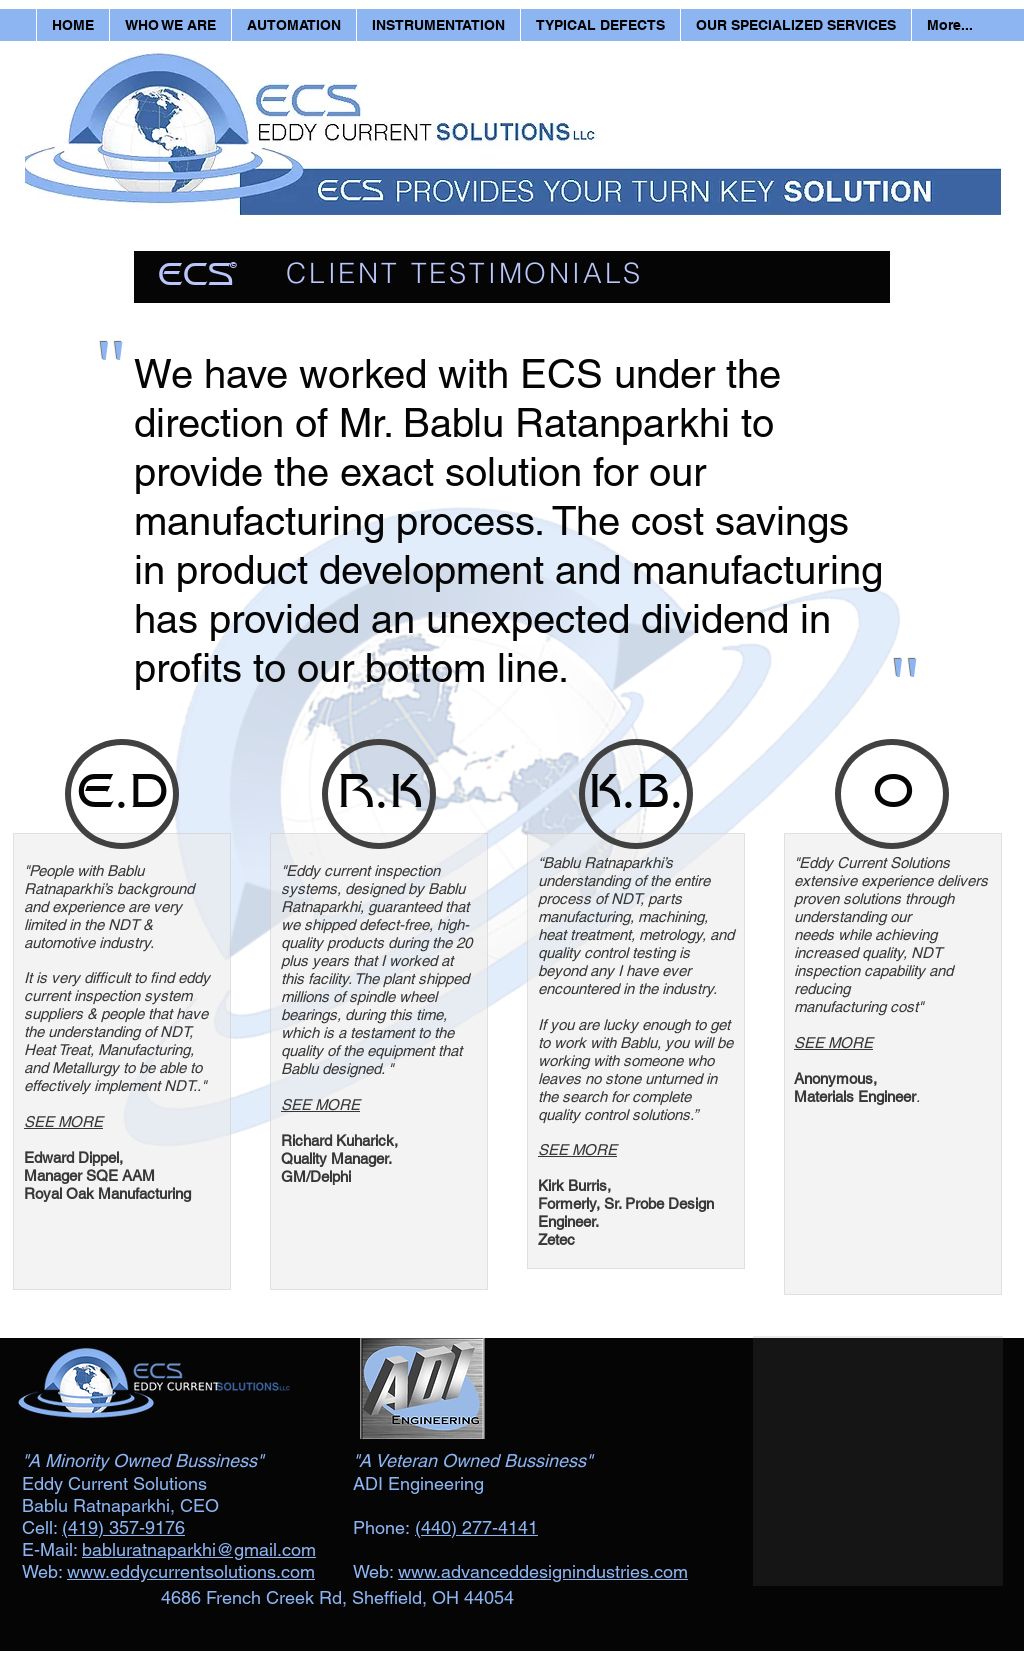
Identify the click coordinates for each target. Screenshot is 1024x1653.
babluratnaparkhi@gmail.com (199, 1549)
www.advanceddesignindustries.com (543, 1571)
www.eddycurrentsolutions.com (191, 1571)
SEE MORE (63, 1121)
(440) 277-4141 (476, 1527)
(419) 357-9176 (123, 1527)
